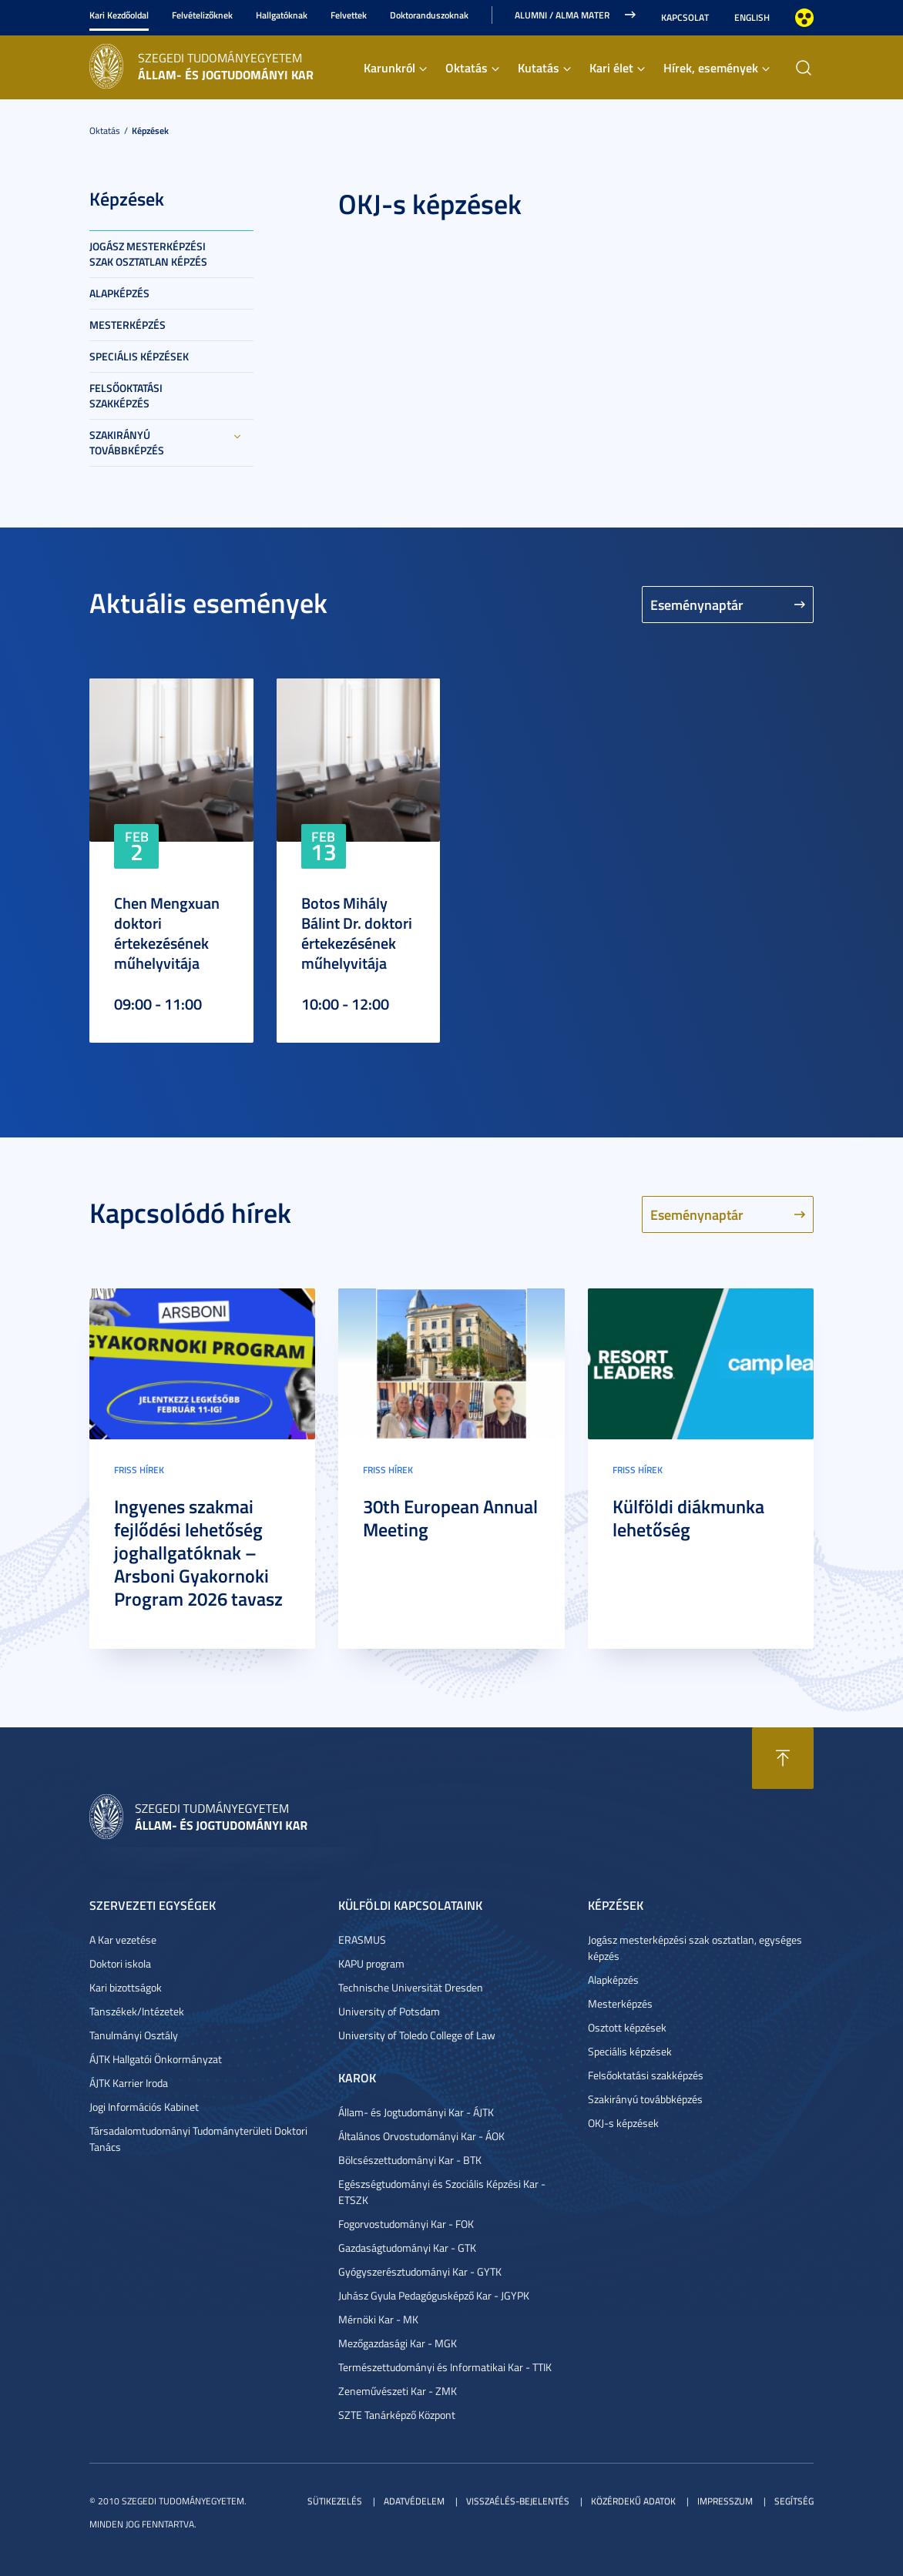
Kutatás (538, 67)
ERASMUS (362, 1939)
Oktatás (466, 67)
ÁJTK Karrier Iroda (128, 2082)
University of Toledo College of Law (416, 2035)
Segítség (794, 2500)
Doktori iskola (120, 1963)
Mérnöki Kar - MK (378, 2319)
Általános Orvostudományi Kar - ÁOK (421, 2136)
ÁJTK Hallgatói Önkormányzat (155, 2059)
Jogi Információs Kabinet (144, 2106)
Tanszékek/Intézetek (136, 2011)
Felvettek (349, 15)
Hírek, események (710, 67)
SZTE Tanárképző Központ (396, 2414)
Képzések (150, 130)
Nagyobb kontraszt (804, 17)
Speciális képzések (139, 356)
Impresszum (725, 2500)
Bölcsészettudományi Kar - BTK (410, 2159)
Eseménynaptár (697, 605)
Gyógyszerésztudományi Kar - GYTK (420, 2271)
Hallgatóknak (281, 15)
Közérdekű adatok (633, 2500)
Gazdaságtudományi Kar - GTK (407, 2247)
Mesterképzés (127, 324)
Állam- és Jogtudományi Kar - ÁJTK (416, 2112)
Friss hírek (139, 1469)
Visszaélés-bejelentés (517, 2500)
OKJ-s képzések (623, 2122)
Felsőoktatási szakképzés (126, 395)
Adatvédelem (414, 2500)
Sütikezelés (334, 2500)
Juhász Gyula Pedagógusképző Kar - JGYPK (433, 2295)
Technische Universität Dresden (410, 1987)
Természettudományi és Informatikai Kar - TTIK (445, 2367)
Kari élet (611, 67)
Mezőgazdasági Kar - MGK (397, 2343)
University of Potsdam (389, 2011)
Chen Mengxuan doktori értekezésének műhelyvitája (167, 932)
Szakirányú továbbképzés (126, 442)
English (752, 17)
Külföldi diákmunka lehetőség (688, 1518)
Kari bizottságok (125, 1987)
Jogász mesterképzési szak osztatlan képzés (148, 254)
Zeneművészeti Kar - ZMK (397, 2390)
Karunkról (389, 67)
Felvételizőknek (202, 15)
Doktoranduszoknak (429, 15)
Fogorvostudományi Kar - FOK (406, 2223)
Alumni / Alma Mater (562, 15)
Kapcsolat (685, 17)
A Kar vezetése (122, 1939)
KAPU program (371, 1963)
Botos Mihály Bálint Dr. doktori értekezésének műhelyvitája (356, 932)
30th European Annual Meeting (450, 1518)
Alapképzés (119, 293)
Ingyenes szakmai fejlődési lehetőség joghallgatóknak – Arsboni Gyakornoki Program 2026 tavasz (198, 1552)
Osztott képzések (627, 2027)
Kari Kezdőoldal (119, 15)
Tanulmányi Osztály (133, 2035)
